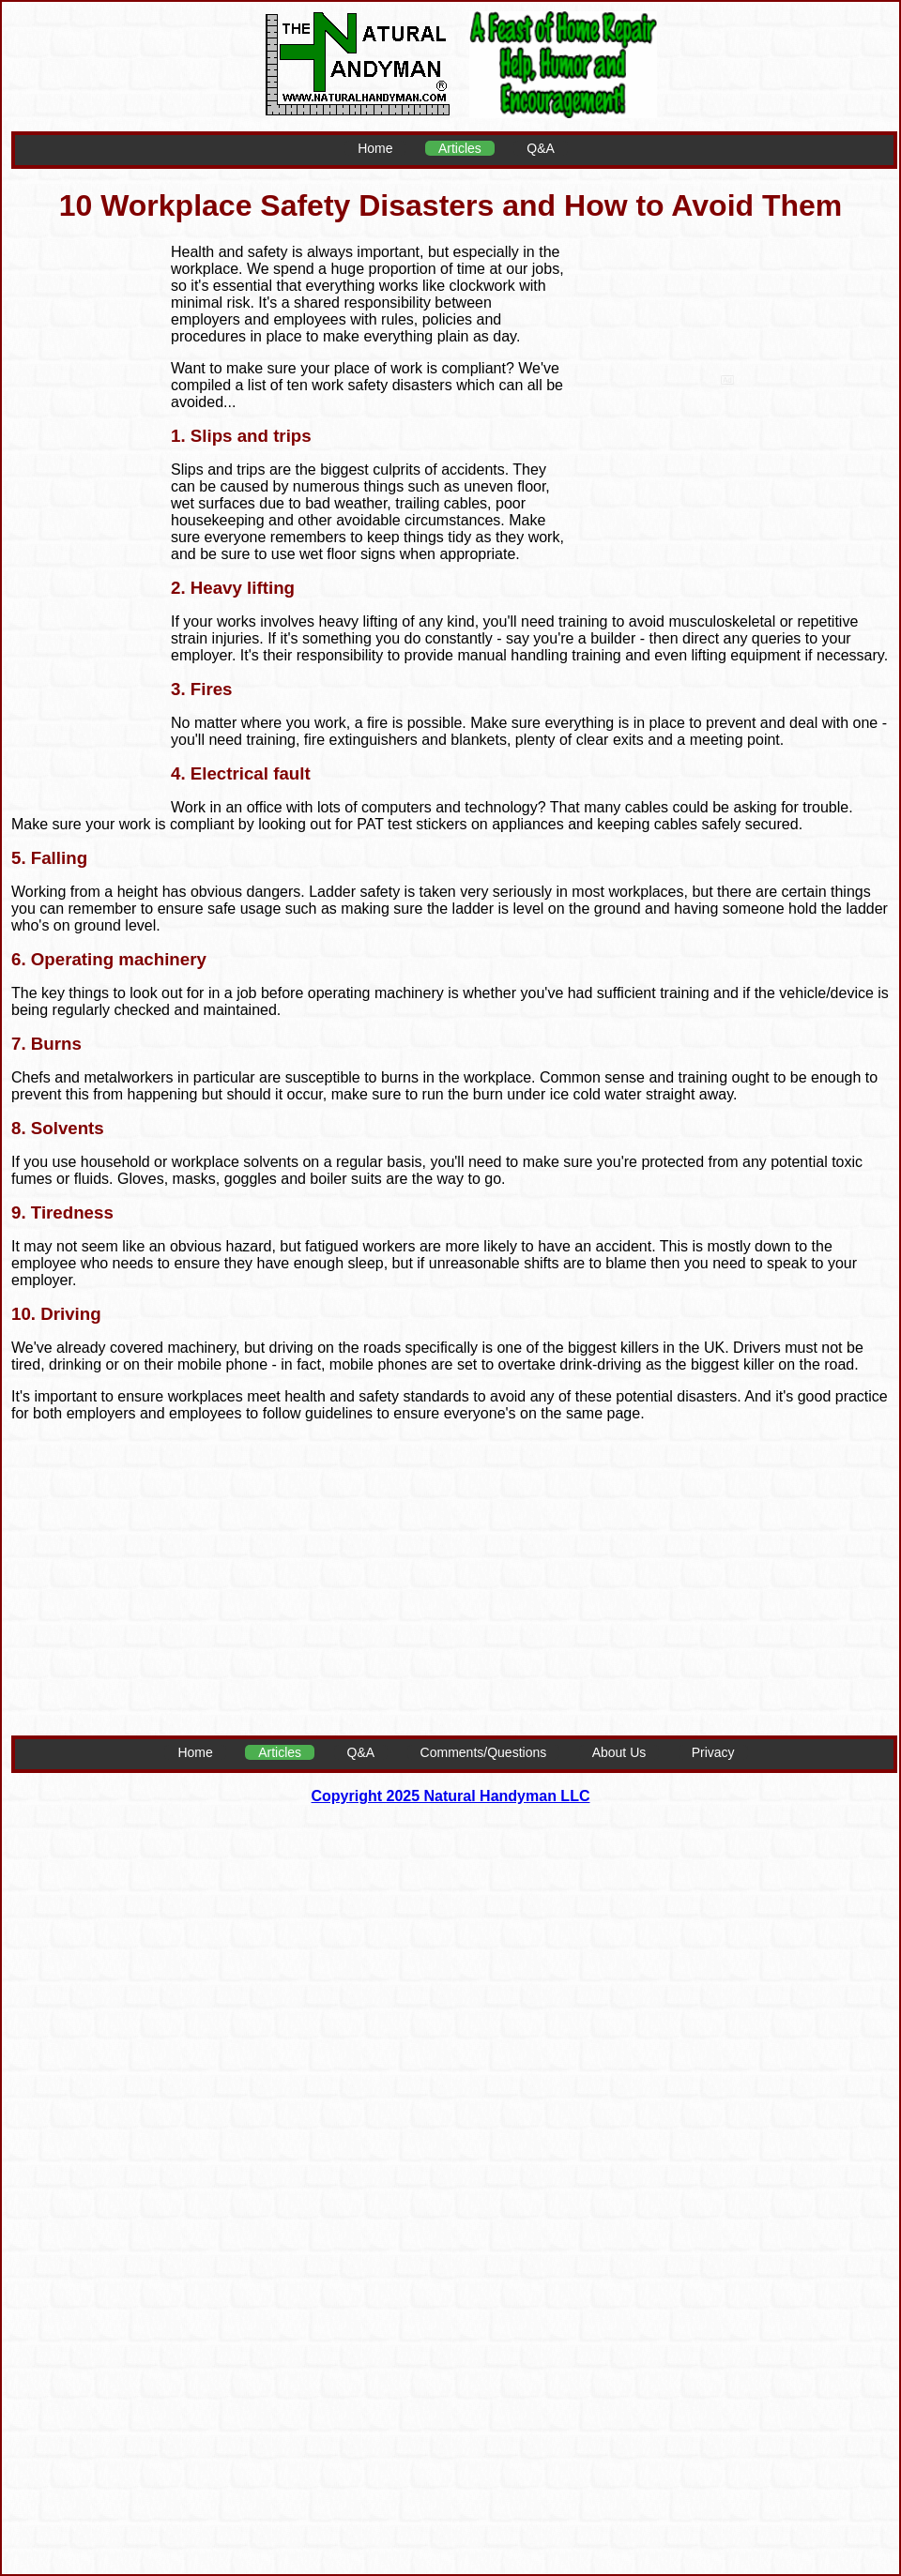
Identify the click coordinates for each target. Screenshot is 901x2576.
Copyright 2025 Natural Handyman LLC (451, 1796)
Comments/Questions (483, 1752)
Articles (459, 148)
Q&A (541, 148)
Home (375, 148)
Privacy (713, 1752)
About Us (619, 1752)
